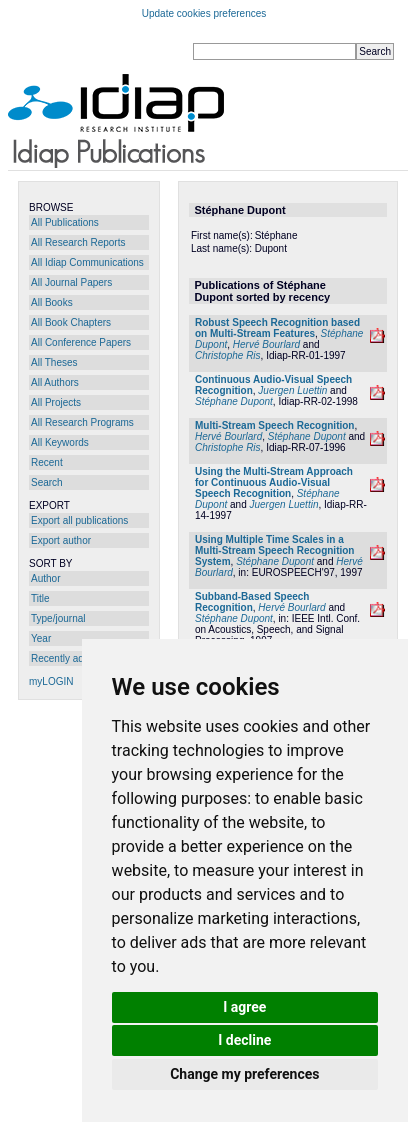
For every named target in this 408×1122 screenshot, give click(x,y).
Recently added (66, 658)
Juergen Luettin (292, 390)
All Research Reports (78, 242)
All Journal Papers (71, 282)
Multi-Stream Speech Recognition (274, 425)
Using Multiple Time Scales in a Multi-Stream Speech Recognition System (274, 550)
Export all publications (79, 520)
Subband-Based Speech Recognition (252, 602)
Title (40, 598)
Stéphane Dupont (234, 401)
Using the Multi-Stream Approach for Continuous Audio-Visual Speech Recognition (274, 482)
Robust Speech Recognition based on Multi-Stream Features (277, 328)
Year (41, 638)
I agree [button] (244, 1007)
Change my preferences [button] (244, 1074)
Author (45, 578)
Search (47, 482)
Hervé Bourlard (266, 344)
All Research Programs (82, 422)
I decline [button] (244, 1040)
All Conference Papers (81, 342)
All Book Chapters (71, 322)
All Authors (55, 382)
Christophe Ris (228, 355)
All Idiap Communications (87, 262)
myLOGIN (51, 681)
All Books (52, 302)
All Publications (65, 222)
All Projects (56, 402)
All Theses (54, 362)
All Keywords (60, 442)
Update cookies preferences (204, 13)
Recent (47, 462)
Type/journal (58, 618)
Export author (61, 540)
